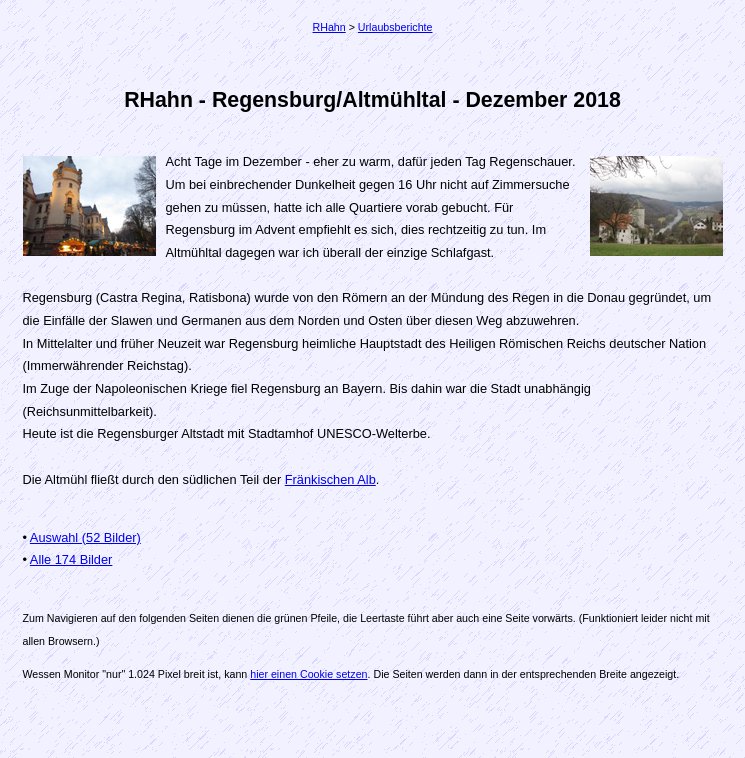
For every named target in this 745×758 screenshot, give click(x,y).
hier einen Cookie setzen (308, 674)
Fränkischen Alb (330, 479)
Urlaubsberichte (395, 27)
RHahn (329, 27)
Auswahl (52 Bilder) (85, 537)
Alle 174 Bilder (71, 559)
